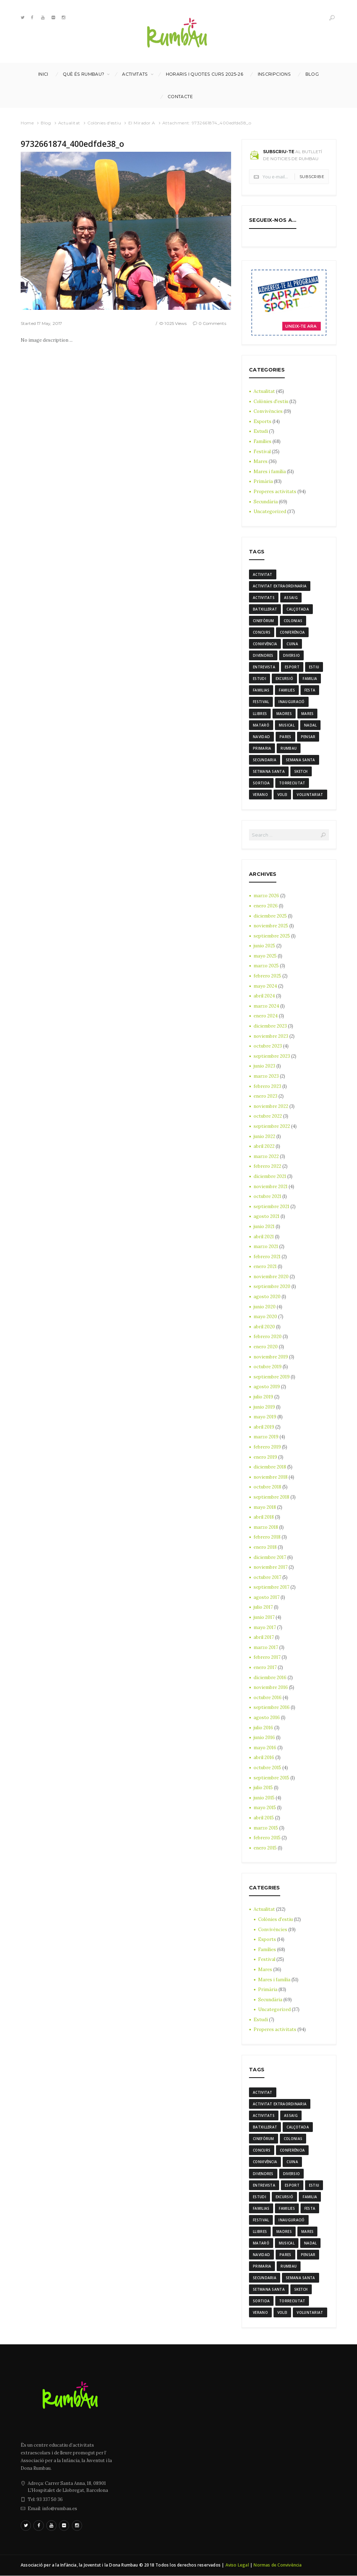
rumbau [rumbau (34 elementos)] (289, 748)
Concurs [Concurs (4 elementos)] (261, 632)
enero (266, 906)
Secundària (266, 502)
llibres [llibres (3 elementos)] (260, 713)
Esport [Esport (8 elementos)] (292, 667)
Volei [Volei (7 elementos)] (282, 794)
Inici (43, 74)
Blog (312, 74)
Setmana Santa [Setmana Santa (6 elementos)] (269, 771)
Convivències (268, 411)
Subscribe (311, 176)
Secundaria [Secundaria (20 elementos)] (264, 759)
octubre (268, 1046)
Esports (262, 421)
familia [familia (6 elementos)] (310, 678)
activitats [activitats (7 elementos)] (264, 597)
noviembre (271, 926)
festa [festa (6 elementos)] (310, 690)
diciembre (270, 916)
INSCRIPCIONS (274, 74)
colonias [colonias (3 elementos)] (293, 620)
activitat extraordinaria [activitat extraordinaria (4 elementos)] (280, 586)
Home (27, 122)
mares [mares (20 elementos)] (307, 713)
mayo (265, 956)
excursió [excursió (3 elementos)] (284, 678)
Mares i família (270, 472)
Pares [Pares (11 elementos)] (285, 736)
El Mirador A (141, 122)
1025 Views (175, 323)
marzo (266, 896)
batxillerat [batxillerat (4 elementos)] (265, 609)
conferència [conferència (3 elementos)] (292, 632)
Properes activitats (275, 492)
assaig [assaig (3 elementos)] (291, 597)
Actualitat (69, 122)
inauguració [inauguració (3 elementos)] (291, 702)
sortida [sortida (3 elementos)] (261, 783)
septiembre (272, 936)
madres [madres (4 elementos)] (284, 713)
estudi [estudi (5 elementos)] (259, 678)
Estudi (261, 431)
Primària (263, 481)
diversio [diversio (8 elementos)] (291, 655)
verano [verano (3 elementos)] (260, 794)
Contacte (180, 96)
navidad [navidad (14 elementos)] (261, 736)
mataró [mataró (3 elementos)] (261, 725)
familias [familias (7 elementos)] (261, 690)
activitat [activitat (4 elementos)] (262, 574)
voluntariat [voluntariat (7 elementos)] (310, 794)
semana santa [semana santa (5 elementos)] (300, 759)
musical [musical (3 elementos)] (287, 725)
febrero (267, 976)
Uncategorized (270, 511)
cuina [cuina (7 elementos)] (292, 643)
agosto (266, 1217)
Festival (262, 452)
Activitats (135, 74)
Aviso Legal (237, 2566)
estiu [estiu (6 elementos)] (314, 667)
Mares (261, 461)
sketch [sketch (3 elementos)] (301, 771)
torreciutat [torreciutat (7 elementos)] (292, 783)
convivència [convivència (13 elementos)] (265, 643)
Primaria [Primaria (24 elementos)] (262, 748)
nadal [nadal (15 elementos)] (310, 725)
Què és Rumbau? (83, 74)
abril (264, 996)
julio (263, 1397)
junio (264, 946)
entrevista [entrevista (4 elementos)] (264, 667)
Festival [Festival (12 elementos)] (261, 702)
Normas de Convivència (278, 2566)
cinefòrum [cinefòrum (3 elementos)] (263, 620)
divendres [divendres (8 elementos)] (263, 655)
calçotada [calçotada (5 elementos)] (298, 609)
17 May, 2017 (49, 323)
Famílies (262, 441)
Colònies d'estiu (104, 122)
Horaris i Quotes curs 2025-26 (204, 74)
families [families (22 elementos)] (287, 690)
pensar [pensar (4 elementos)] (308, 736)
